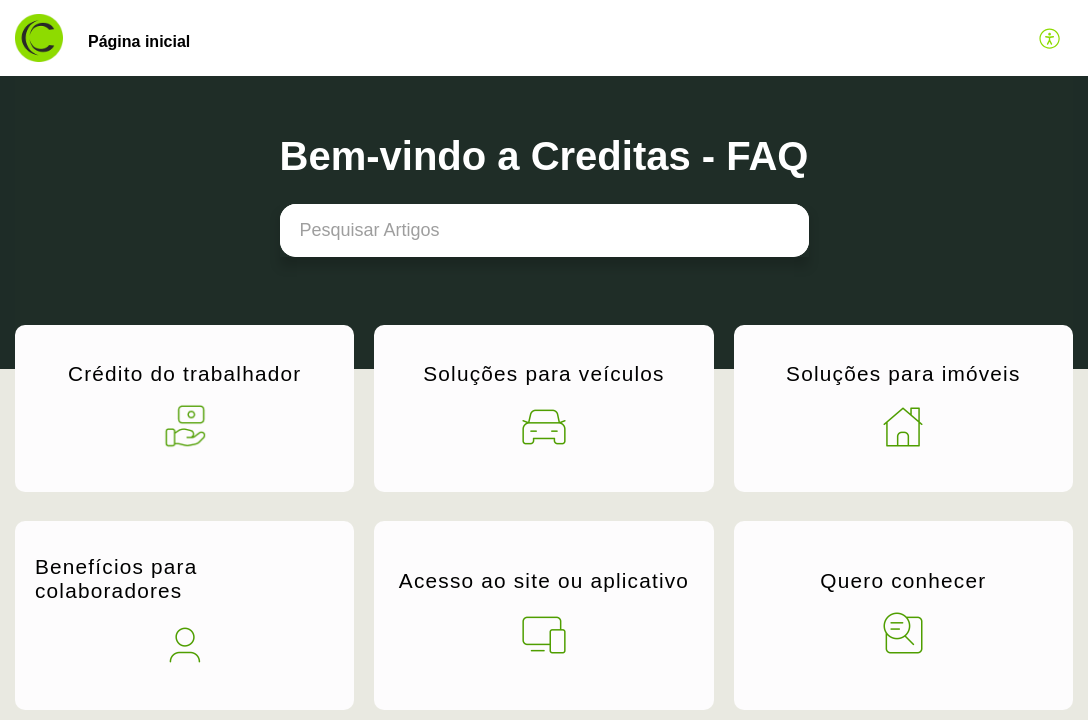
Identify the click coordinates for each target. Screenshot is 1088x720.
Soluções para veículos (543, 373)
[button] (1050, 38)
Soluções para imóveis (903, 373)
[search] (544, 230)
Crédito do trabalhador (184, 373)
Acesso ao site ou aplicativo (544, 580)
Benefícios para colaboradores (116, 578)
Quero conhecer (903, 580)
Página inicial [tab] (139, 41)
